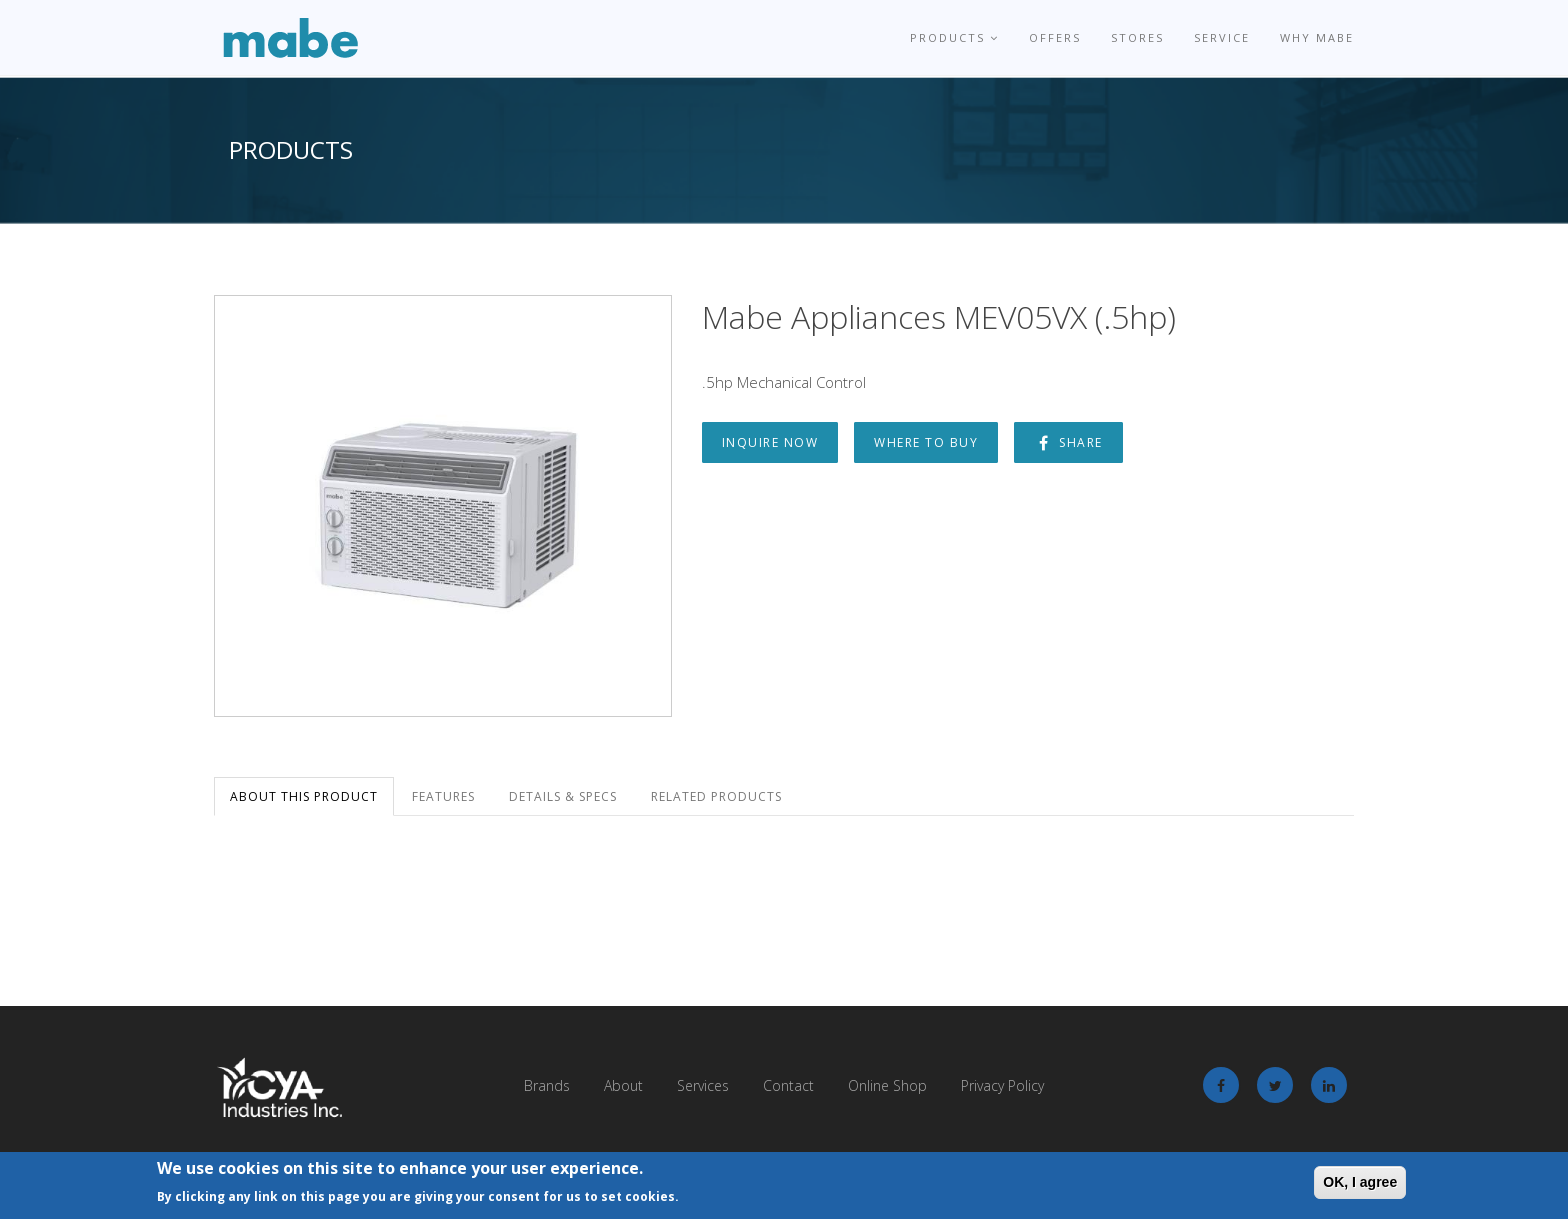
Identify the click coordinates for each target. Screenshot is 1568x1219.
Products (954, 37)
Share (1068, 442)
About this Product (304, 796)
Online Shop (887, 1085)
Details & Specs (563, 796)
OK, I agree (1360, 1182)
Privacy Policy (1002, 1085)
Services (703, 1085)
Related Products (716, 796)
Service (1222, 37)
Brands (547, 1085)
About (623, 1085)
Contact (788, 1085)
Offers (1055, 37)
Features (443, 796)
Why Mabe (1317, 37)
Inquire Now (770, 442)
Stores (1137, 37)
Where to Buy (926, 442)
